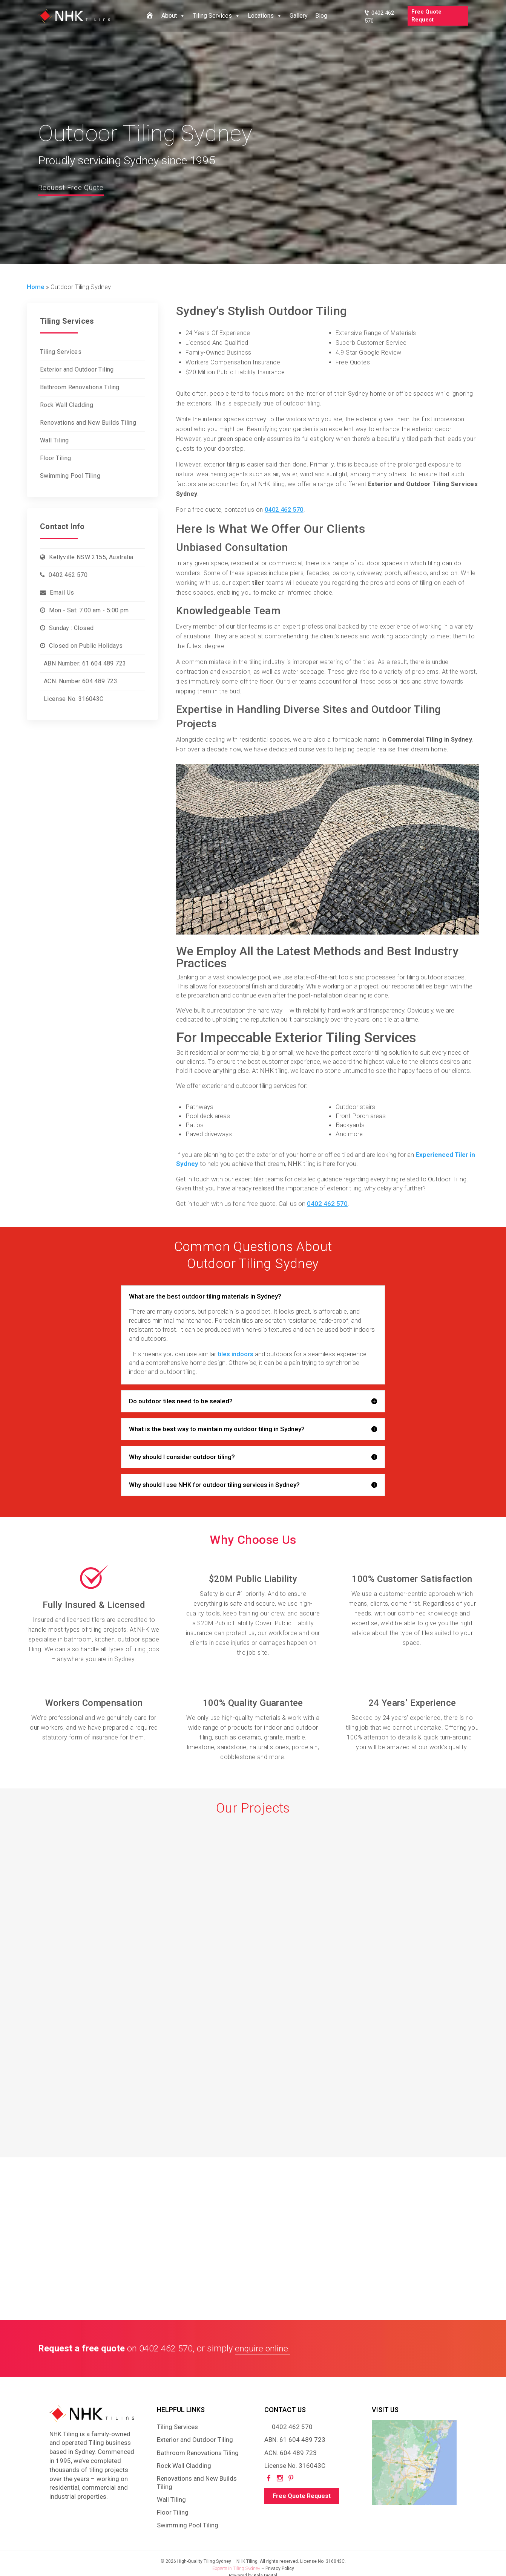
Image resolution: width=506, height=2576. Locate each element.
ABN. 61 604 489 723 (294, 2439)
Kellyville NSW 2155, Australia (91, 557)
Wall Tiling (54, 440)
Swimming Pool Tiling (70, 475)
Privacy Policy (279, 2568)
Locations (265, 16)
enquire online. (263, 2348)
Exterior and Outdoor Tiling (77, 369)
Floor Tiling (55, 458)
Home (35, 287)
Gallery (299, 15)
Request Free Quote (75, 186)
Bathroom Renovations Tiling (80, 387)
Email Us (62, 592)
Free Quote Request (426, 15)
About (173, 16)
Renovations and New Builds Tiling (88, 422)
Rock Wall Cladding (66, 404)
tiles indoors (235, 1354)
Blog (321, 15)
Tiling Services (216, 16)
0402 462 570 (68, 574)
